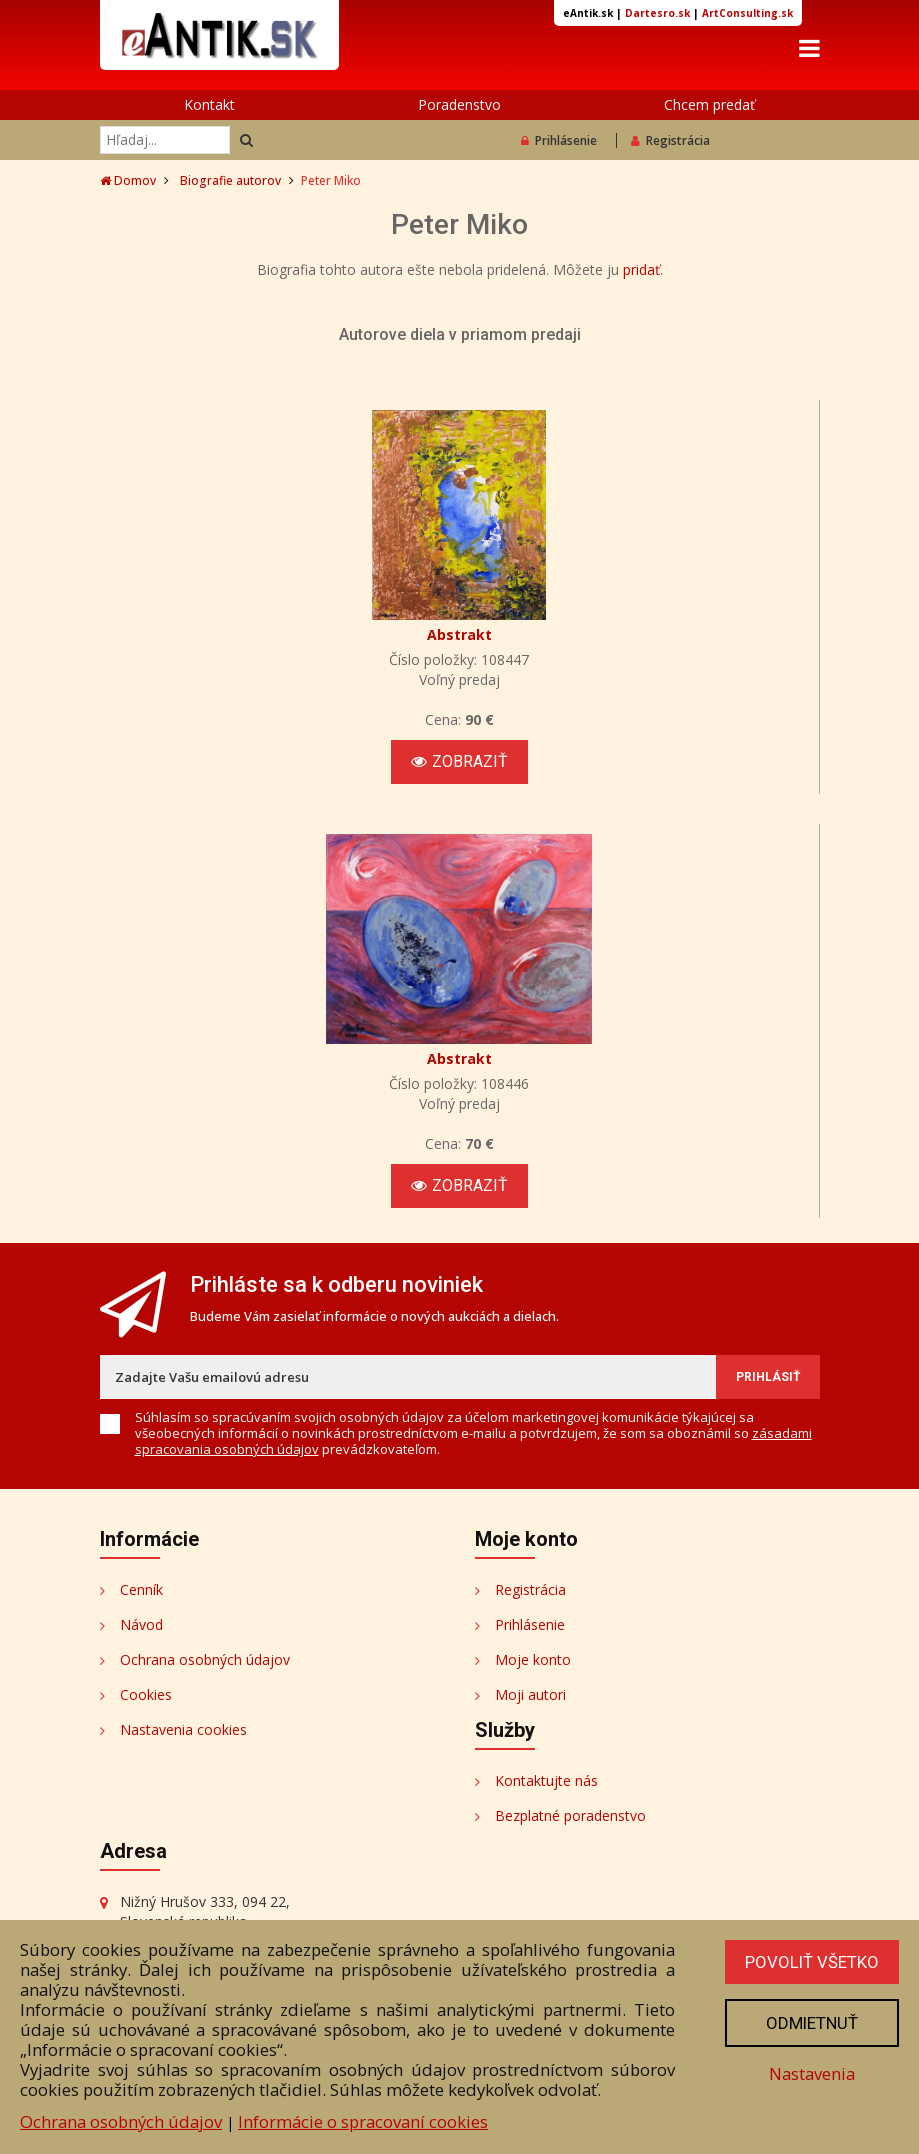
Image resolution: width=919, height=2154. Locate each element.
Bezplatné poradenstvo (570, 1815)
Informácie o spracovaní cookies (363, 2121)
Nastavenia (812, 2073)
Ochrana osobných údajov (205, 1659)
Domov (128, 180)
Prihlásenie (559, 140)
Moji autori (530, 1694)
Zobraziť (459, 761)
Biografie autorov (230, 180)
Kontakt (209, 104)
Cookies (146, 1694)
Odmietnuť (812, 2023)
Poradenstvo (459, 104)
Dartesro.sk (657, 13)
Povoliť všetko (812, 1962)
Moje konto (533, 1659)
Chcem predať (709, 104)
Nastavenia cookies (183, 1729)
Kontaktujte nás (546, 1780)
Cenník (141, 1589)
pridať (641, 269)
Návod (141, 1624)
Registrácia (670, 140)
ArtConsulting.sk (747, 13)
